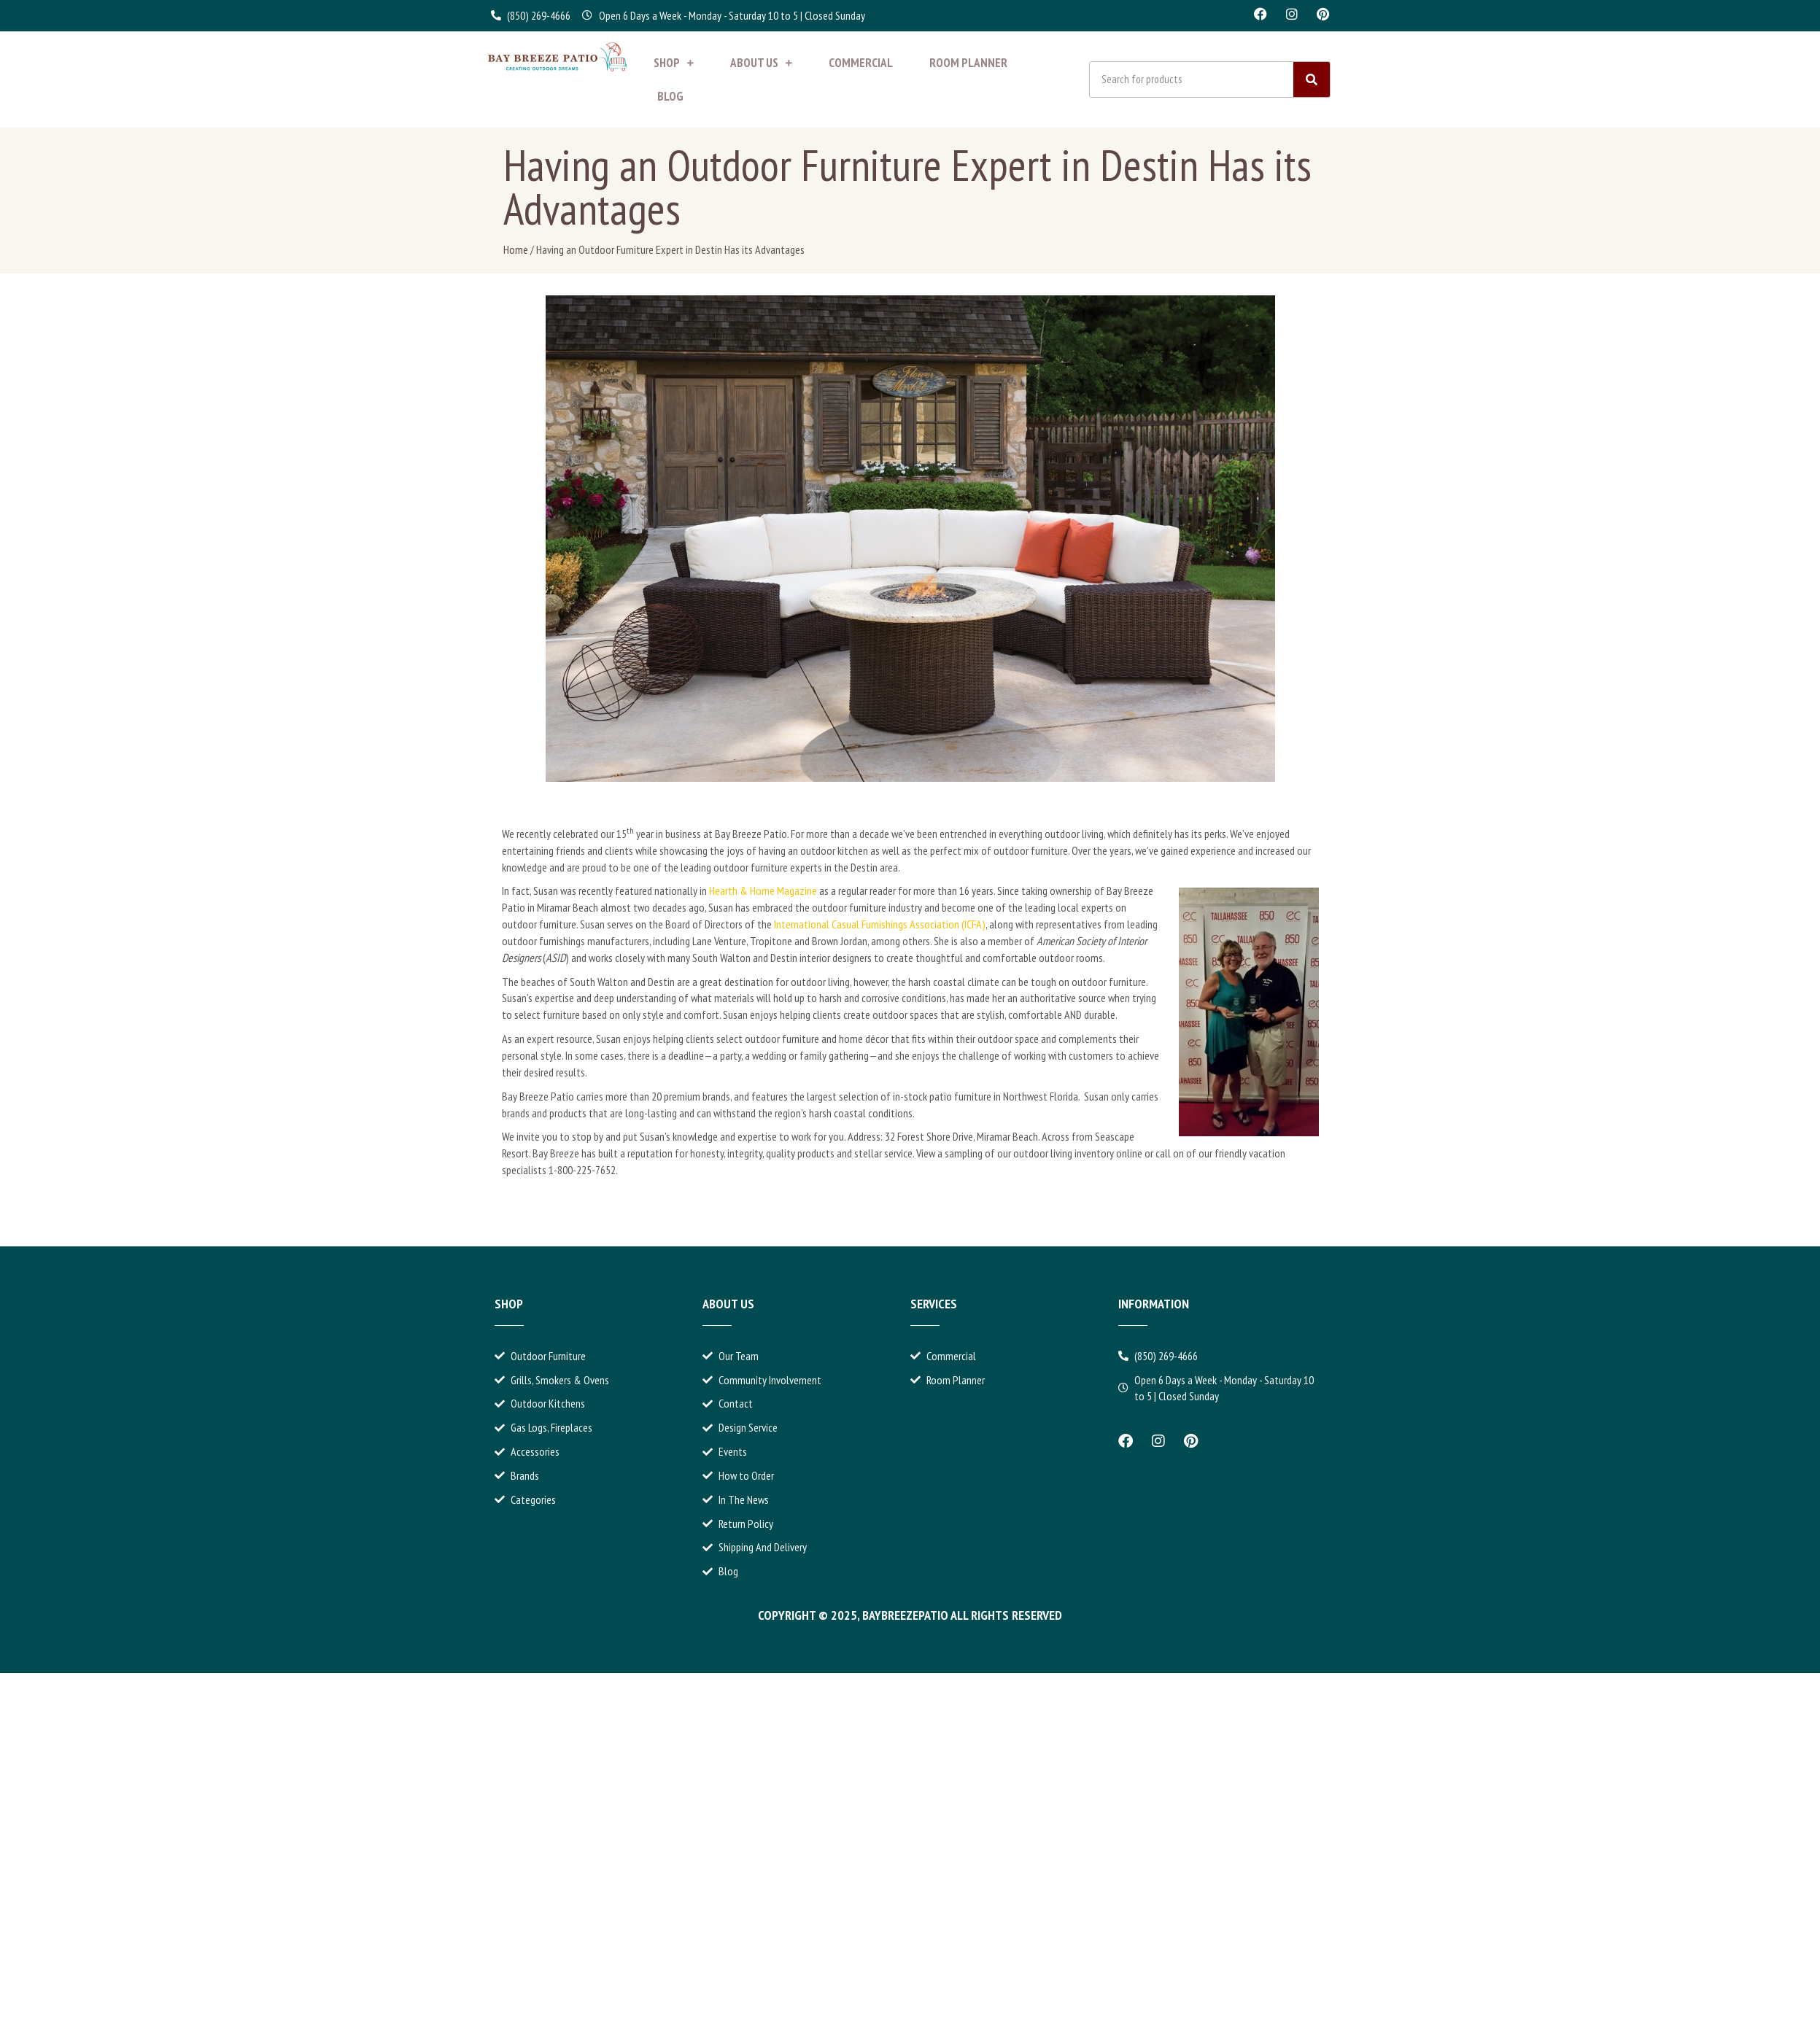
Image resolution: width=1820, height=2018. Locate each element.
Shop (674, 63)
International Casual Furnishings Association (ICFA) (879, 924)
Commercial (861, 63)
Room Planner (968, 63)
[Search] (1311, 79)
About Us (761, 63)
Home (515, 249)
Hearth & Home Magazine (763, 890)
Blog (670, 96)
